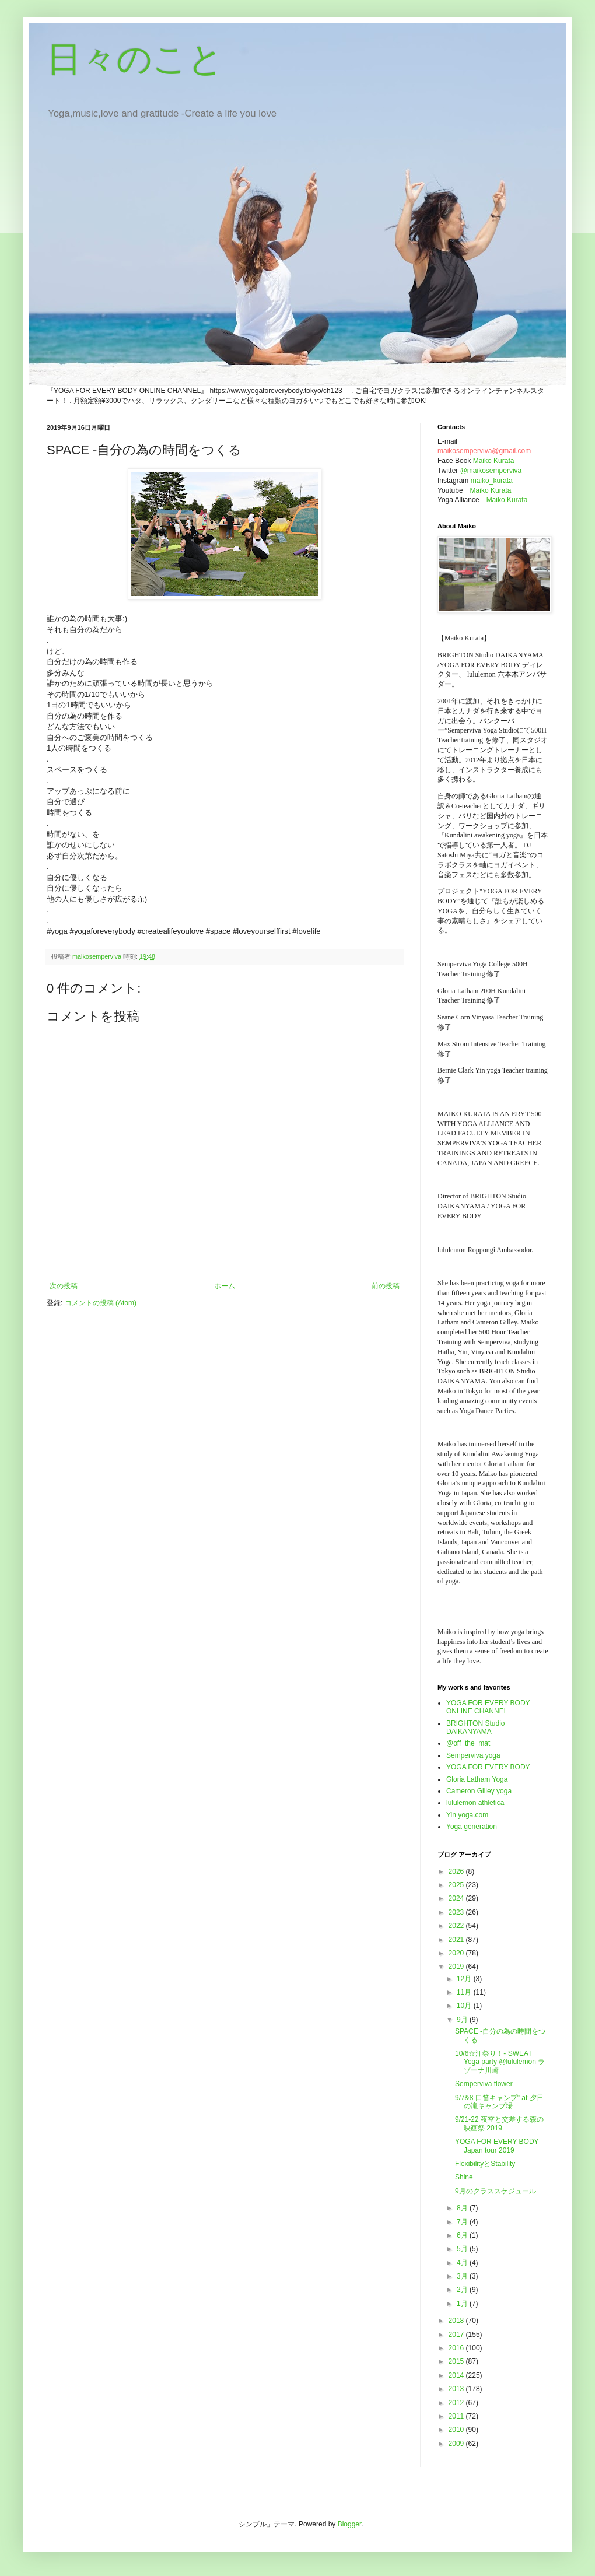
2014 (457, 2375)
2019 (457, 1966)
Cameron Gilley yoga (479, 1791)
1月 (463, 2304)
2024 (457, 1898)
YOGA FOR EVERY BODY (488, 1767)
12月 (465, 1979)
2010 (457, 2430)
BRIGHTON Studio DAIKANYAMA (475, 1727)
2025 (457, 1885)
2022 (457, 1926)
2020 (457, 1953)
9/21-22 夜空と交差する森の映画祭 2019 (499, 2123)
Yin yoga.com (467, 1815)
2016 (457, 2348)
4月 (463, 2263)
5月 (463, 2249)
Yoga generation (471, 1827)
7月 (463, 2222)
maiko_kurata (492, 480)
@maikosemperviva (491, 471)
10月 (465, 2006)
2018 (457, 2320)
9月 (463, 2020)
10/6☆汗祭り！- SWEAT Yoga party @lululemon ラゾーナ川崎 (500, 2061)
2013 (457, 2389)
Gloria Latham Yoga (477, 1779)
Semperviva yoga (473, 1755)
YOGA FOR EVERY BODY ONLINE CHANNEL (488, 1707)
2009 (457, 2444)
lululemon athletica (475, 1803)
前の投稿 (386, 1286)
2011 (457, 2416)
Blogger (350, 2524)
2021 (457, 1940)
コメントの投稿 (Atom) (100, 1303)
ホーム (224, 1286)
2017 (457, 2334)
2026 (457, 1871)
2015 (457, 2361)
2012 (457, 2403)
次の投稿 (64, 1286)
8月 (463, 2208)
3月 (463, 2276)
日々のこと (135, 59)
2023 (457, 1912)
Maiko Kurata (493, 461)
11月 (465, 1992)
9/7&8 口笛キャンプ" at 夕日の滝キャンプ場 (499, 2102)
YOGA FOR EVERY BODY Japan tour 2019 (496, 2145)
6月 (463, 2235)
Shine (464, 2177)
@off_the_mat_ (470, 1743)
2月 (463, 2290)
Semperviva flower (484, 2084)
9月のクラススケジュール (495, 2191)
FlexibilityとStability (485, 2164)
